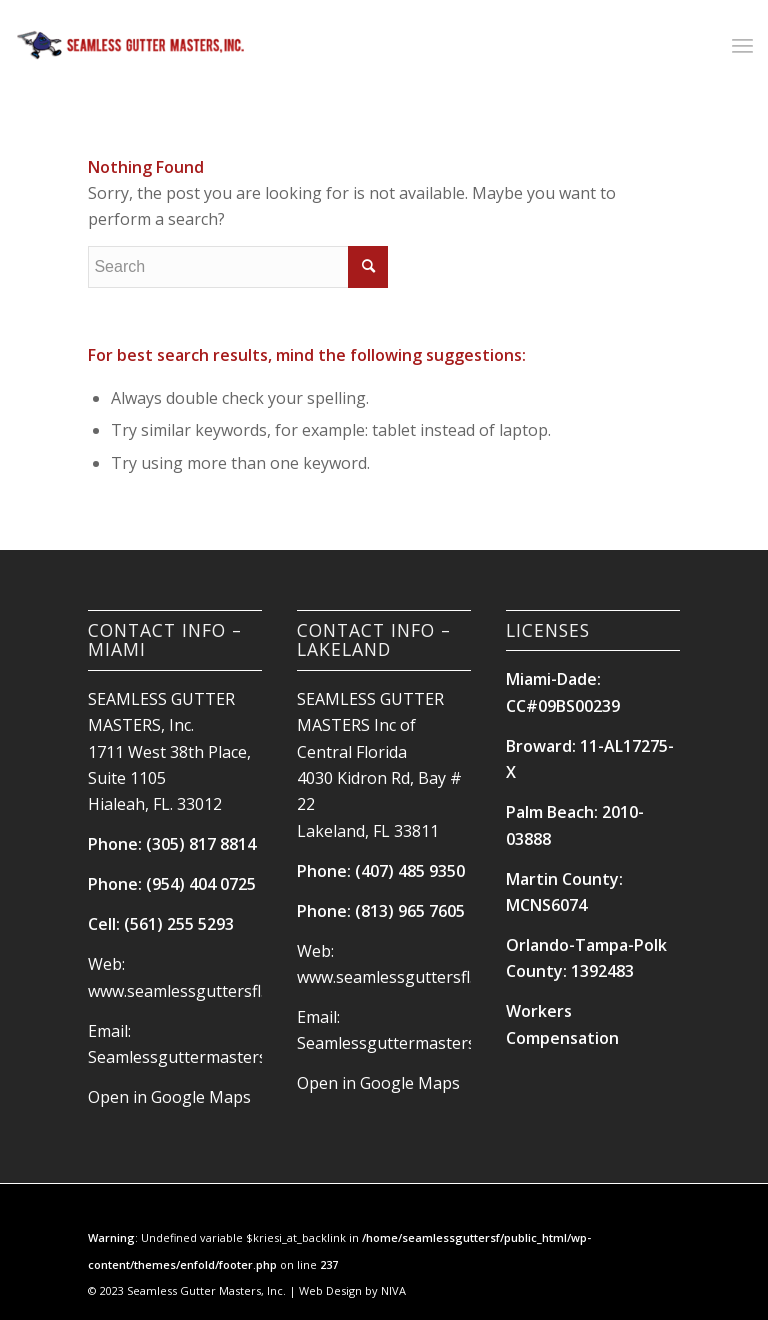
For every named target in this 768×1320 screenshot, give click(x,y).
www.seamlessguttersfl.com (191, 991)
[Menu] (742, 45)
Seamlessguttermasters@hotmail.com (230, 1057)
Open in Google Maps (169, 1097)
